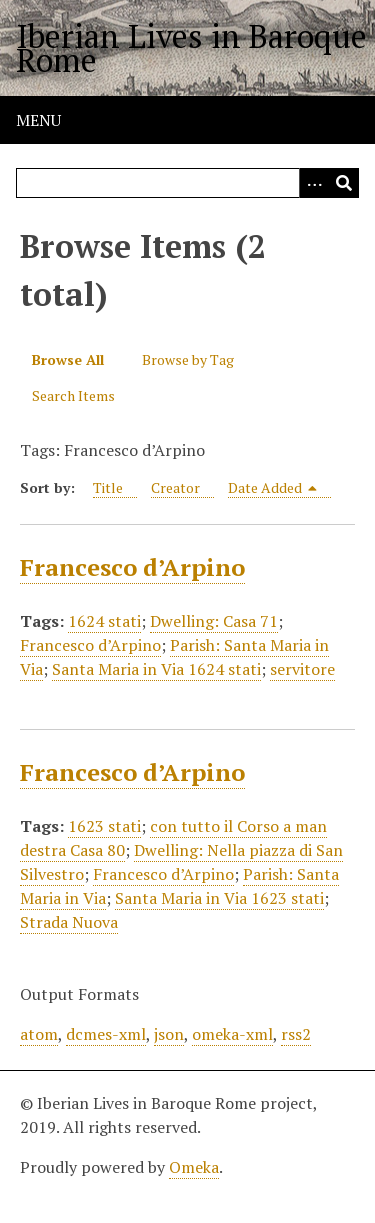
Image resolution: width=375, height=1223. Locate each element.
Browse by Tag (188, 359)
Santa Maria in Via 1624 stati (156, 669)
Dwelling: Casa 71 (214, 621)
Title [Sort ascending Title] (108, 487)
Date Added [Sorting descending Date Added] (273, 487)
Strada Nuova (69, 922)
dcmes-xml (106, 1034)
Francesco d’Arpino (132, 567)
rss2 (296, 1034)
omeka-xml (232, 1034)
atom (39, 1034)
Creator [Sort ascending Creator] (175, 487)
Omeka (194, 1167)
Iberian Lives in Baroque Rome (191, 48)
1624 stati (104, 621)
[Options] (314, 183)
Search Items (73, 395)
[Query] (187, 183)
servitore (302, 669)
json (169, 1034)
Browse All (68, 359)
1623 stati (104, 826)
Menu (38, 120)
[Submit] (344, 183)
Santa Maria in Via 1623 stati (219, 898)
